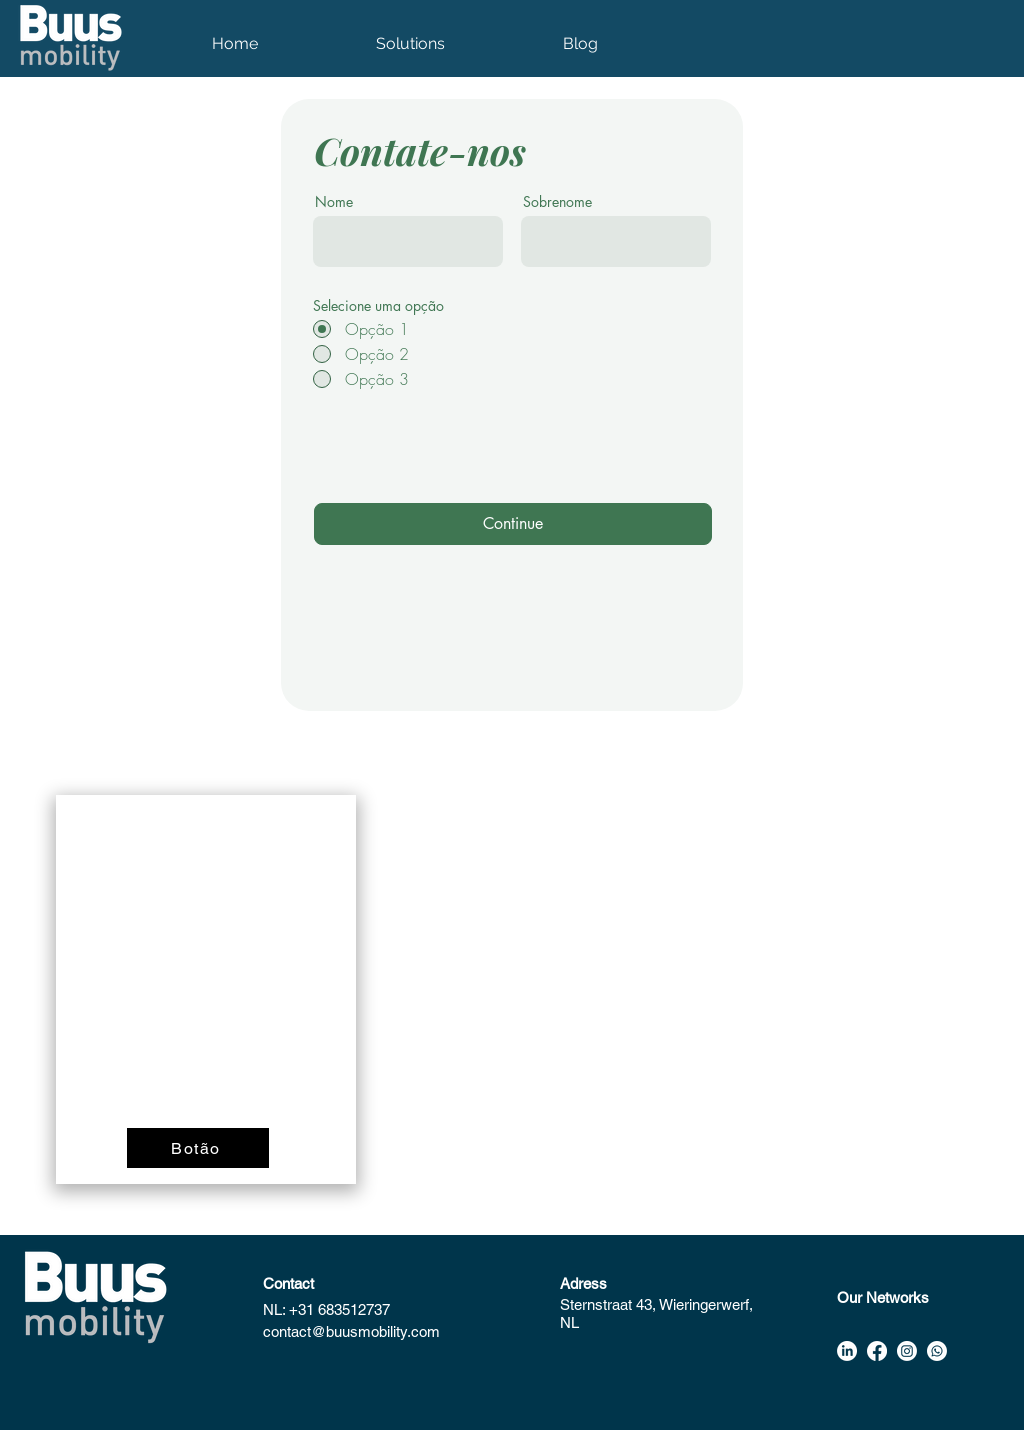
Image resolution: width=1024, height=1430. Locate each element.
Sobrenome (557, 202)
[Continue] (513, 524)
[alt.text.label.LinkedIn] (847, 1351)
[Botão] (198, 1148)
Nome (334, 202)
